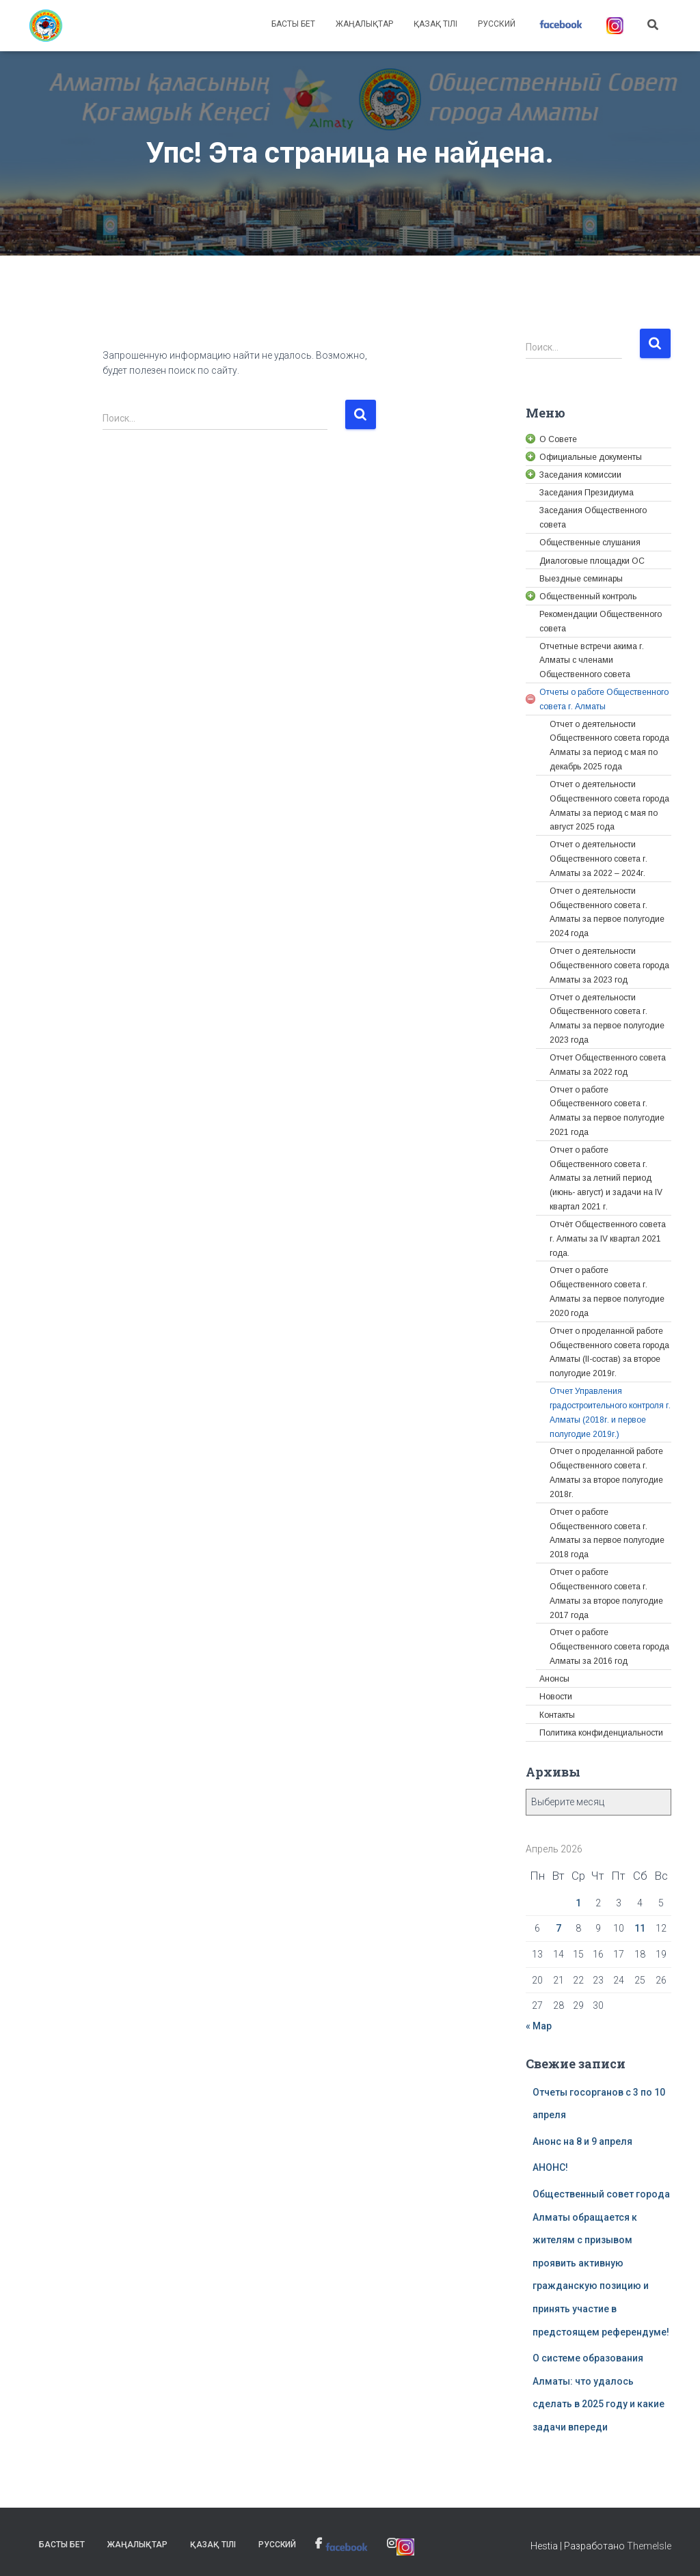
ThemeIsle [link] (649, 2545)
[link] (45, 26)
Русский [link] (496, 24)
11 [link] (639, 1928)
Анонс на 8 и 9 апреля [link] (582, 2141)
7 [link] (558, 1928)
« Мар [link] (539, 2025)
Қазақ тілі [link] (435, 24)
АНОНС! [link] (550, 2167)
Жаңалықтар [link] (364, 24)
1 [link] (578, 1902)
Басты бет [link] (293, 24)
